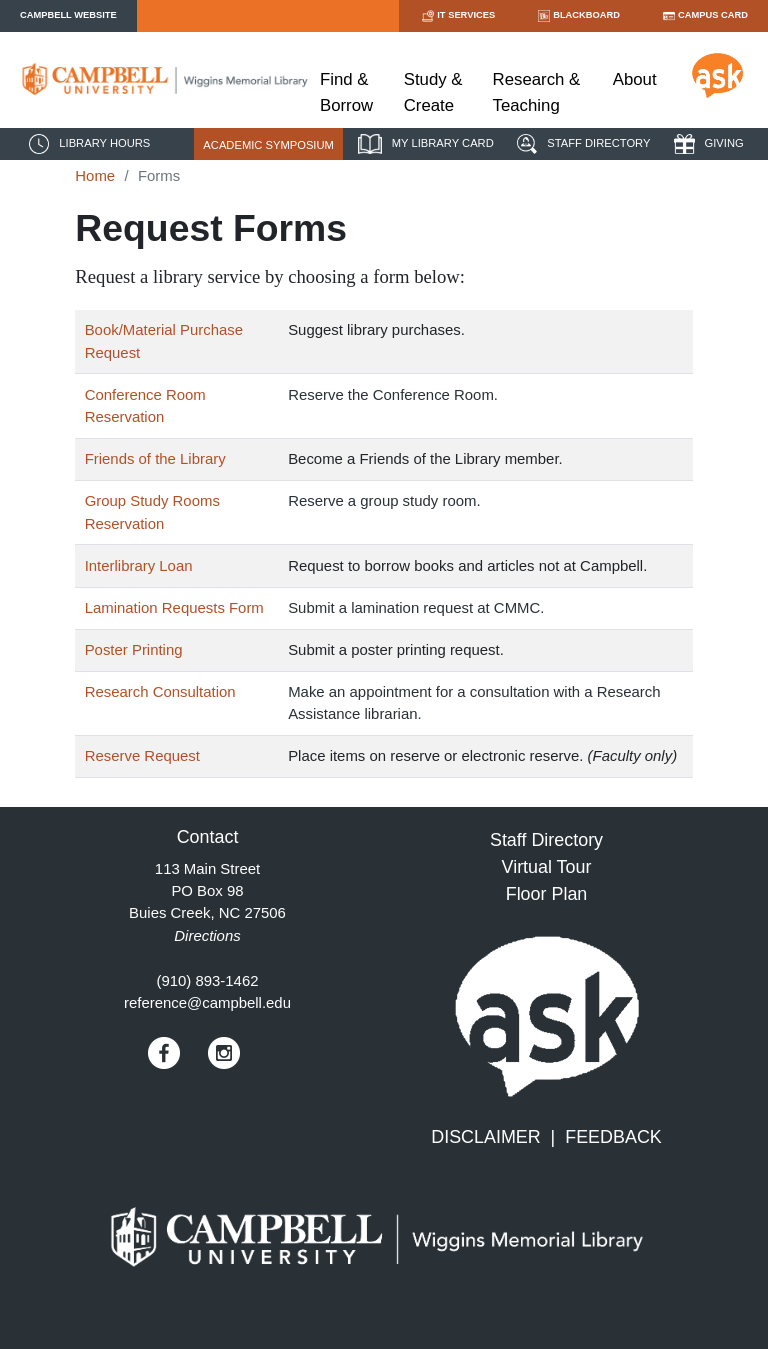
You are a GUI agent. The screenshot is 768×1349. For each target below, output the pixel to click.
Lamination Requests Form (174, 607)
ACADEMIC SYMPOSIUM (268, 145)
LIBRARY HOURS (87, 144)
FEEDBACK (613, 1137)
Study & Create (433, 92)
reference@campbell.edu (207, 1002)
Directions (207, 935)
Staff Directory (546, 840)
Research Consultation (160, 691)
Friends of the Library (155, 458)
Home (95, 175)
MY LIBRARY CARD (423, 144)
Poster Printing (134, 649)
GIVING (706, 144)
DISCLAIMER (485, 1137)
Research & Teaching (537, 92)
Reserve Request (142, 755)
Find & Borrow (346, 92)
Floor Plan (547, 894)
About (635, 79)
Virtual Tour (547, 867)
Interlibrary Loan (139, 565)
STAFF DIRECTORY (581, 144)
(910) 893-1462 (207, 980)
